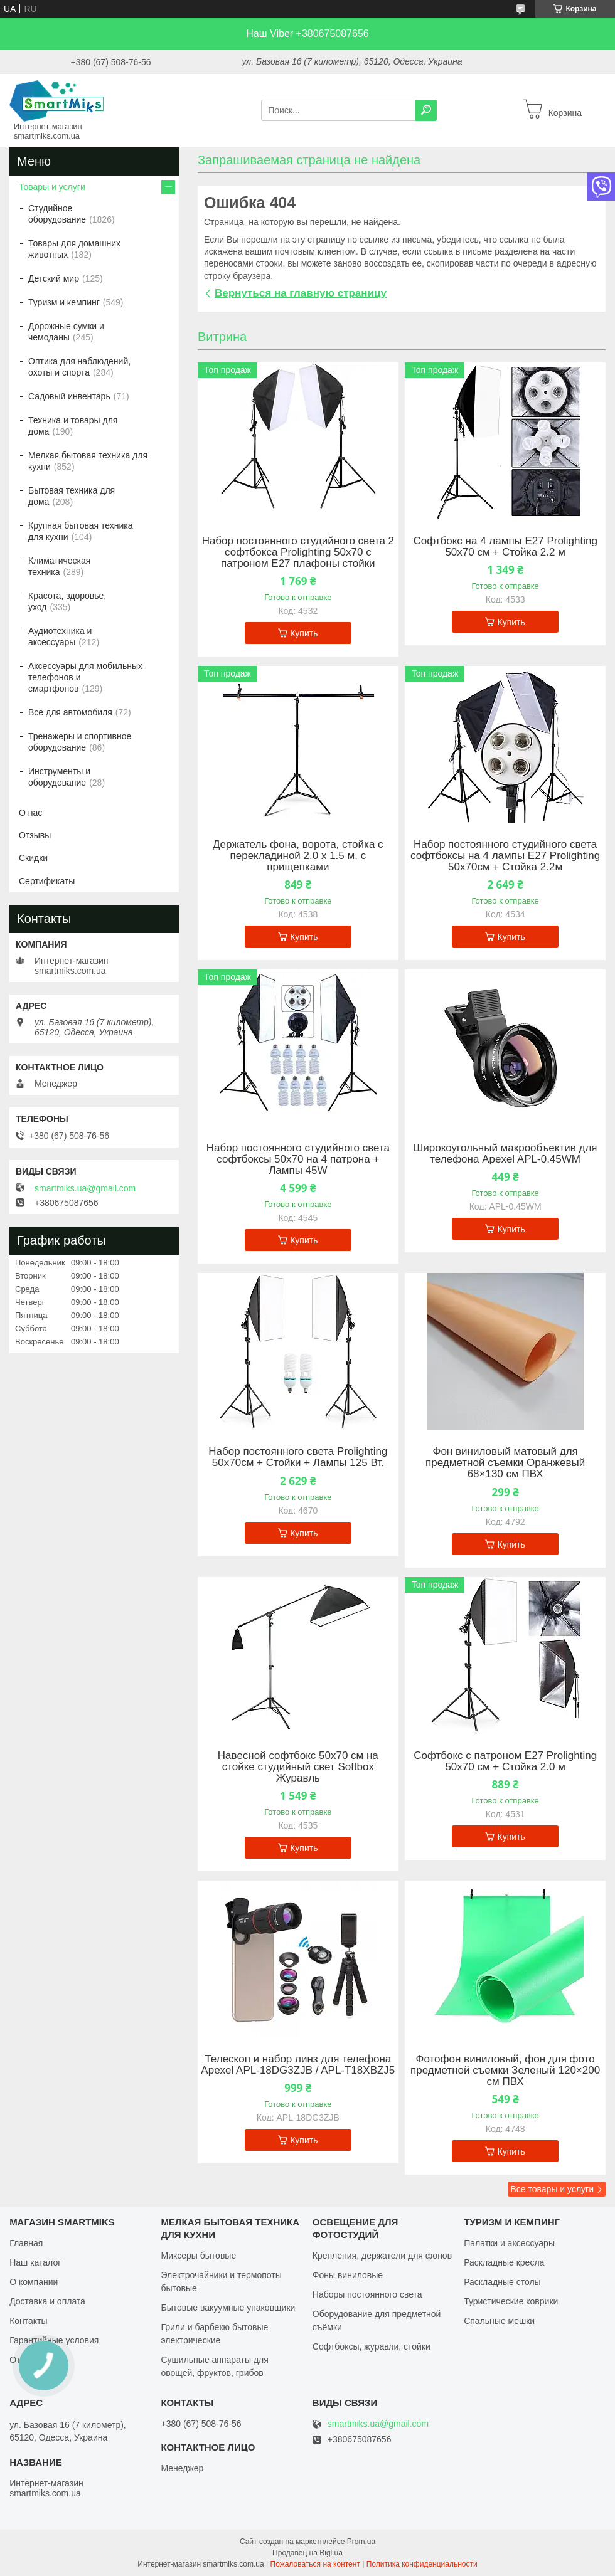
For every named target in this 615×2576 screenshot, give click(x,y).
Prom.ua (361, 2541)
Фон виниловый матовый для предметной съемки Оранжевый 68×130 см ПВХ (505, 1463)
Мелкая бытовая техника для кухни (87, 461)
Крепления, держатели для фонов (382, 2256)
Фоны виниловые (348, 2275)
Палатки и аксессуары (509, 2243)
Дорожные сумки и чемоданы (66, 331)
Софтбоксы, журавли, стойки (371, 2346)
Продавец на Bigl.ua (307, 2552)
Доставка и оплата (47, 2301)
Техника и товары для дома (72, 425)
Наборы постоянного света (367, 2294)
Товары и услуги (52, 187)
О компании (33, 2282)
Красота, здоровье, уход (67, 601)
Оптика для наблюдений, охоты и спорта (79, 366)
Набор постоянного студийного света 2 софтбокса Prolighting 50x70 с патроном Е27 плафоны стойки (298, 552)
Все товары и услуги (552, 2189)
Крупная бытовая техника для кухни (80, 531)
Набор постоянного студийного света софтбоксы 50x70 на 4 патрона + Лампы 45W (298, 1159)
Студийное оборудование (57, 213)
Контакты (28, 2321)
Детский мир (53, 278)
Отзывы (35, 835)
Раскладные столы (502, 2282)
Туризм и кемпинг (64, 302)
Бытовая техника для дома (71, 496)
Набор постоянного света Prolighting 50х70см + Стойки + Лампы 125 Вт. (297, 1457)
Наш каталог (35, 2262)
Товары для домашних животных (74, 249)
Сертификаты (47, 881)
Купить (304, 633)
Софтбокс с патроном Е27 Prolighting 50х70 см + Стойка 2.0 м (505, 1761)
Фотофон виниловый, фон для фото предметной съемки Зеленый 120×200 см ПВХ (505, 2071)
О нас (30, 813)
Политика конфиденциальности (422, 2564)
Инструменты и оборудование (59, 777)
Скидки (33, 858)
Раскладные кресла (504, 2262)
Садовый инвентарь (69, 396)
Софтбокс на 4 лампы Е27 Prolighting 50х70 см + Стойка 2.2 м (505, 547)
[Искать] (426, 110)
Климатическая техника (59, 566)
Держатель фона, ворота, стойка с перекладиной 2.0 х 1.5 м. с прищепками (298, 856)
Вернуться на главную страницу (301, 293)
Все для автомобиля (70, 712)
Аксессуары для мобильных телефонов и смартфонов (85, 677)
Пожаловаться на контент (315, 2564)
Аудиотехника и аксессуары (60, 636)
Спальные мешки (499, 2321)
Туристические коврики (511, 2301)
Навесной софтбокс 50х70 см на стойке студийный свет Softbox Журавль (298, 1767)
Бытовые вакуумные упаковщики (228, 2308)
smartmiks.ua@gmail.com (85, 1188)
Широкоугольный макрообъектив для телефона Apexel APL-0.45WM (505, 1154)
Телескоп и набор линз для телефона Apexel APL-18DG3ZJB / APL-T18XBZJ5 (298, 2065)
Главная (26, 2243)
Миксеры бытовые (198, 2256)
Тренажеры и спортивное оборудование (79, 741)
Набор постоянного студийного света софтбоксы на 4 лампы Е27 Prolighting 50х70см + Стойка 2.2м (505, 856)
